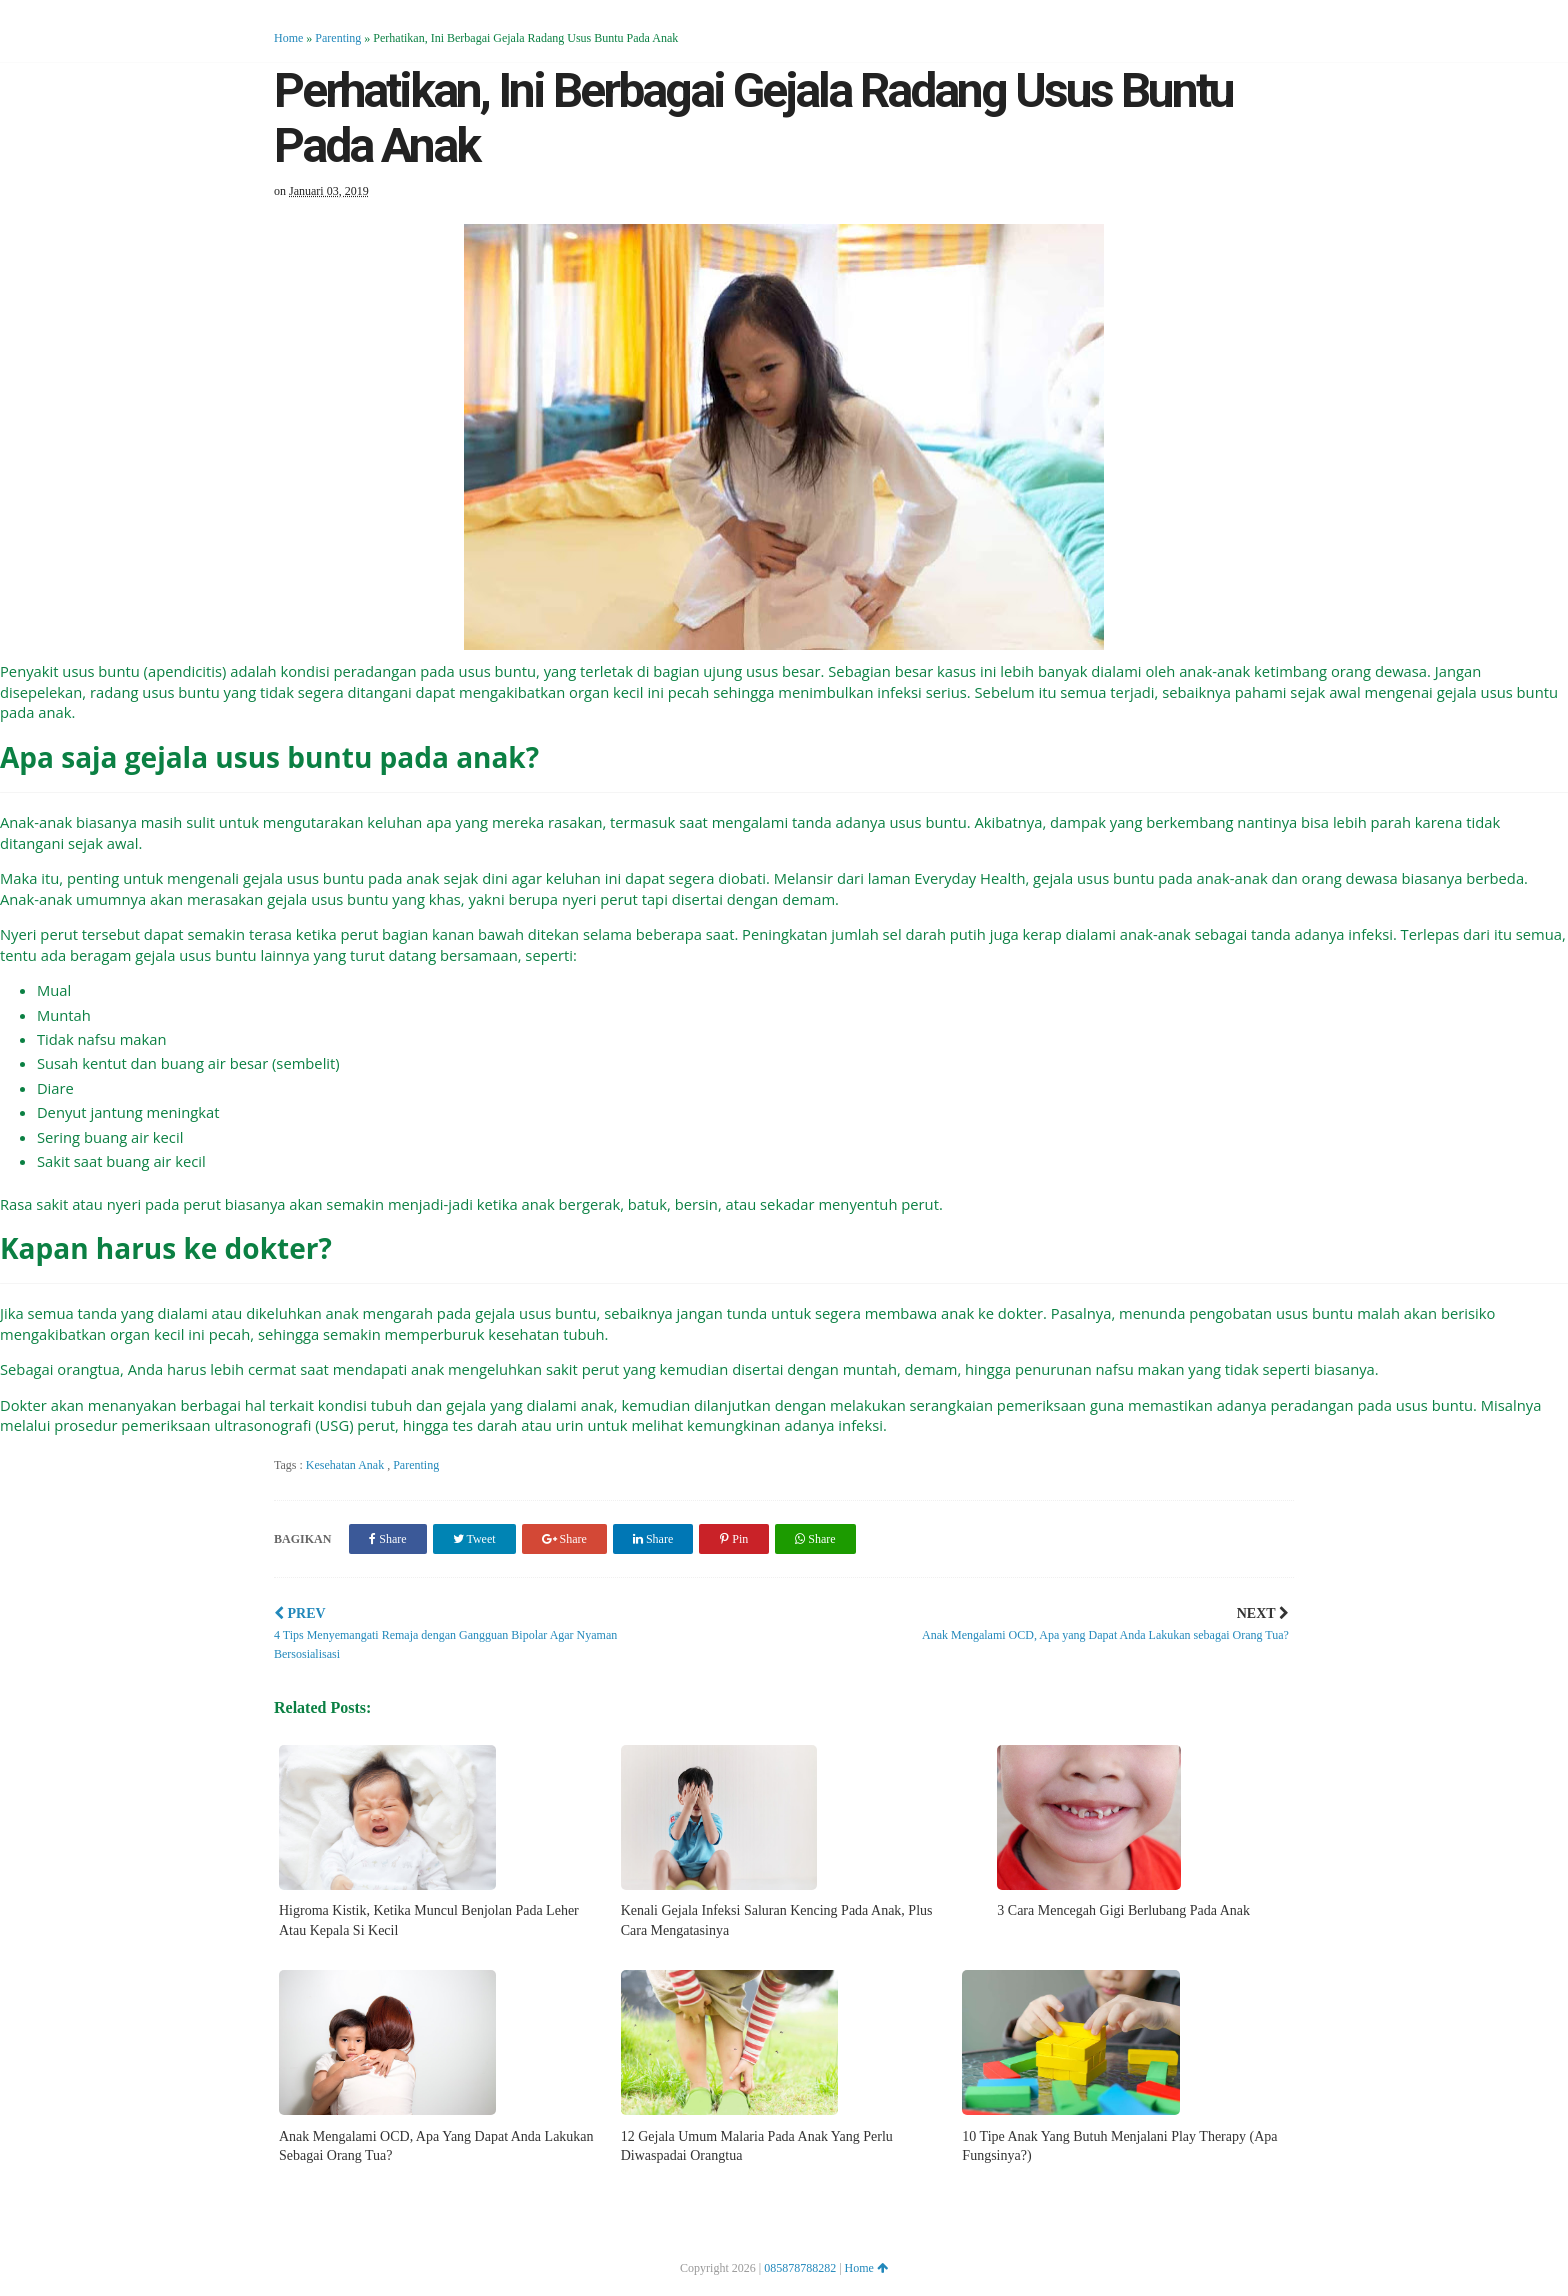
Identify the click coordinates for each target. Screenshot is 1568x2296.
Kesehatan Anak (346, 1465)
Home (288, 38)
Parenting (338, 38)
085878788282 (800, 2268)
